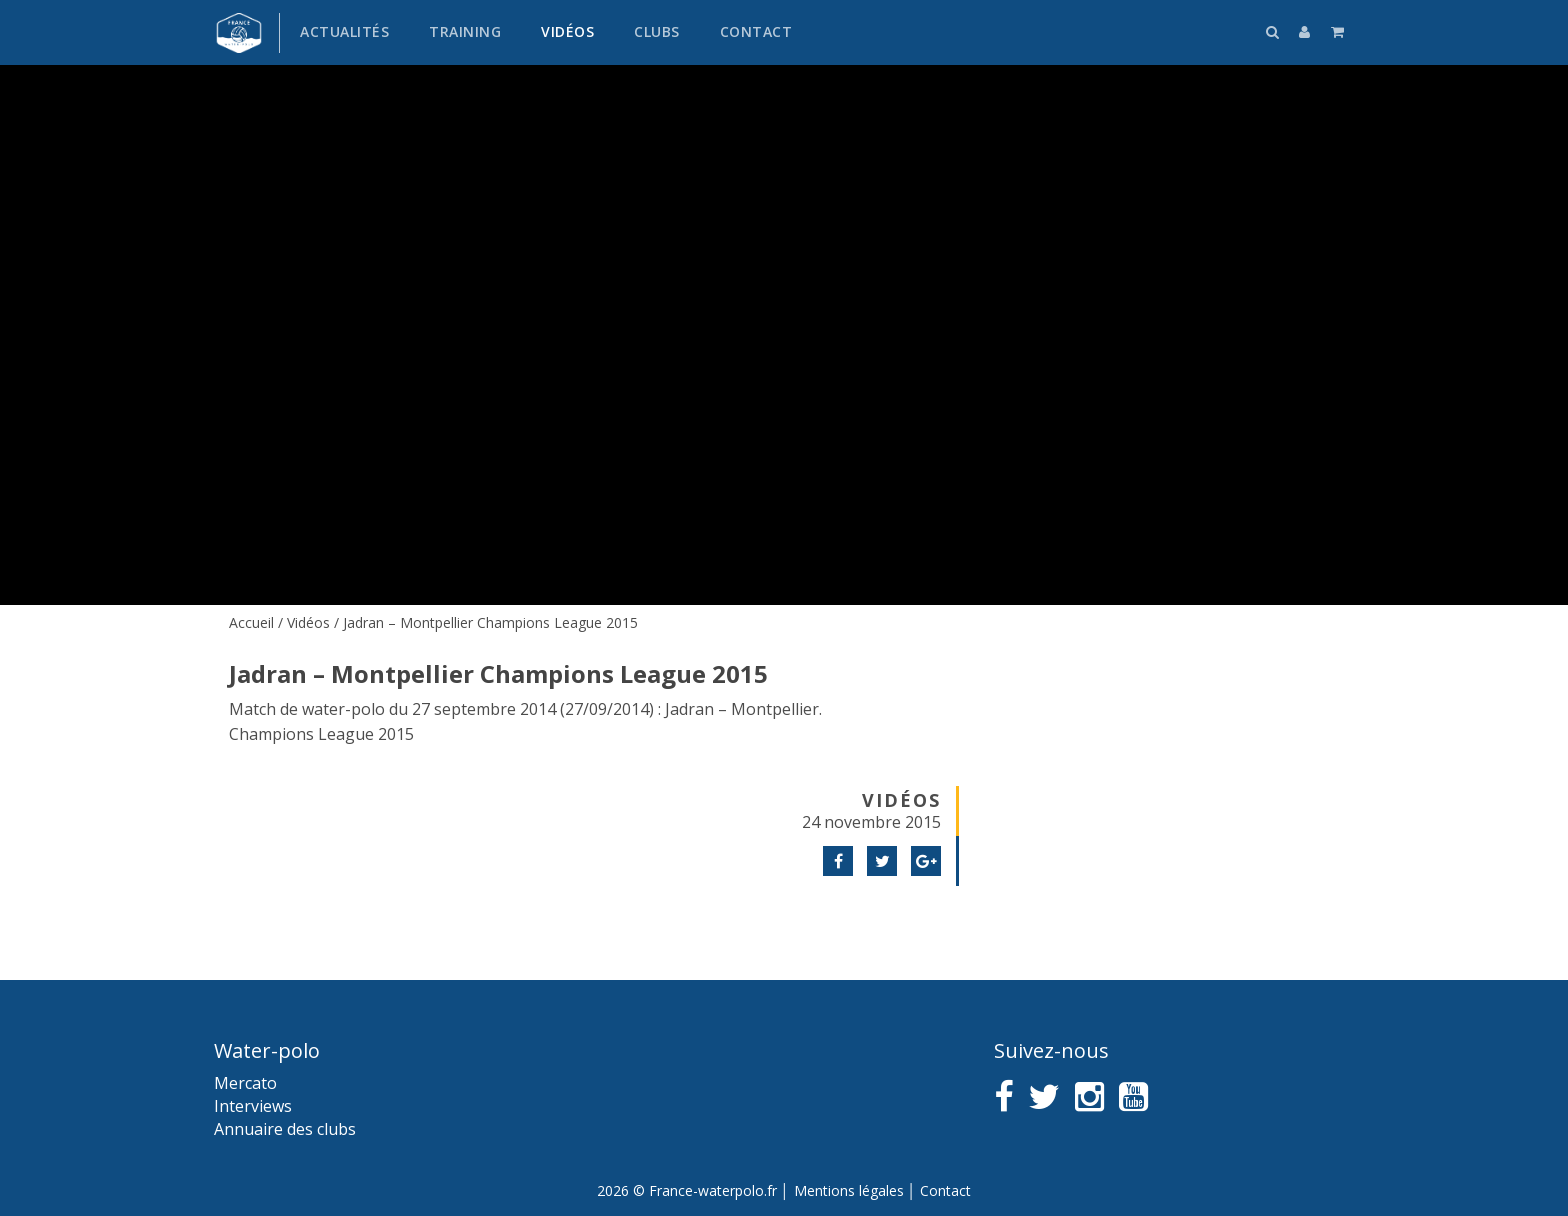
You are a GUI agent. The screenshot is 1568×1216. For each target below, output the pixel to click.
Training (465, 31)
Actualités (344, 31)
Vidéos (567, 31)
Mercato (245, 1083)
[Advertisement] (1164, 760)
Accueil (251, 622)
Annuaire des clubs (285, 1129)
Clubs (657, 31)
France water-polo (239, 33)
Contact (756, 31)
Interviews (253, 1106)
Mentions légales (849, 1190)
